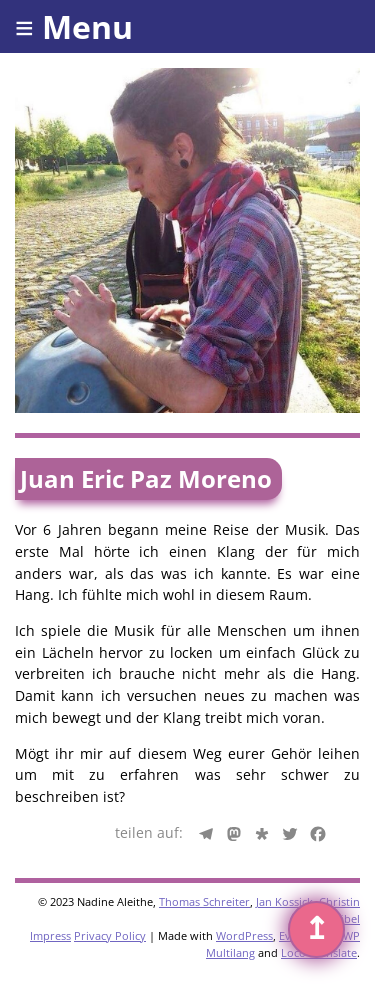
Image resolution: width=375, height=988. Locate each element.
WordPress (244, 935)
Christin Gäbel (339, 910)
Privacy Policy (110, 935)
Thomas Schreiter (204, 901)
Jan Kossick (284, 901)
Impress (50, 935)
